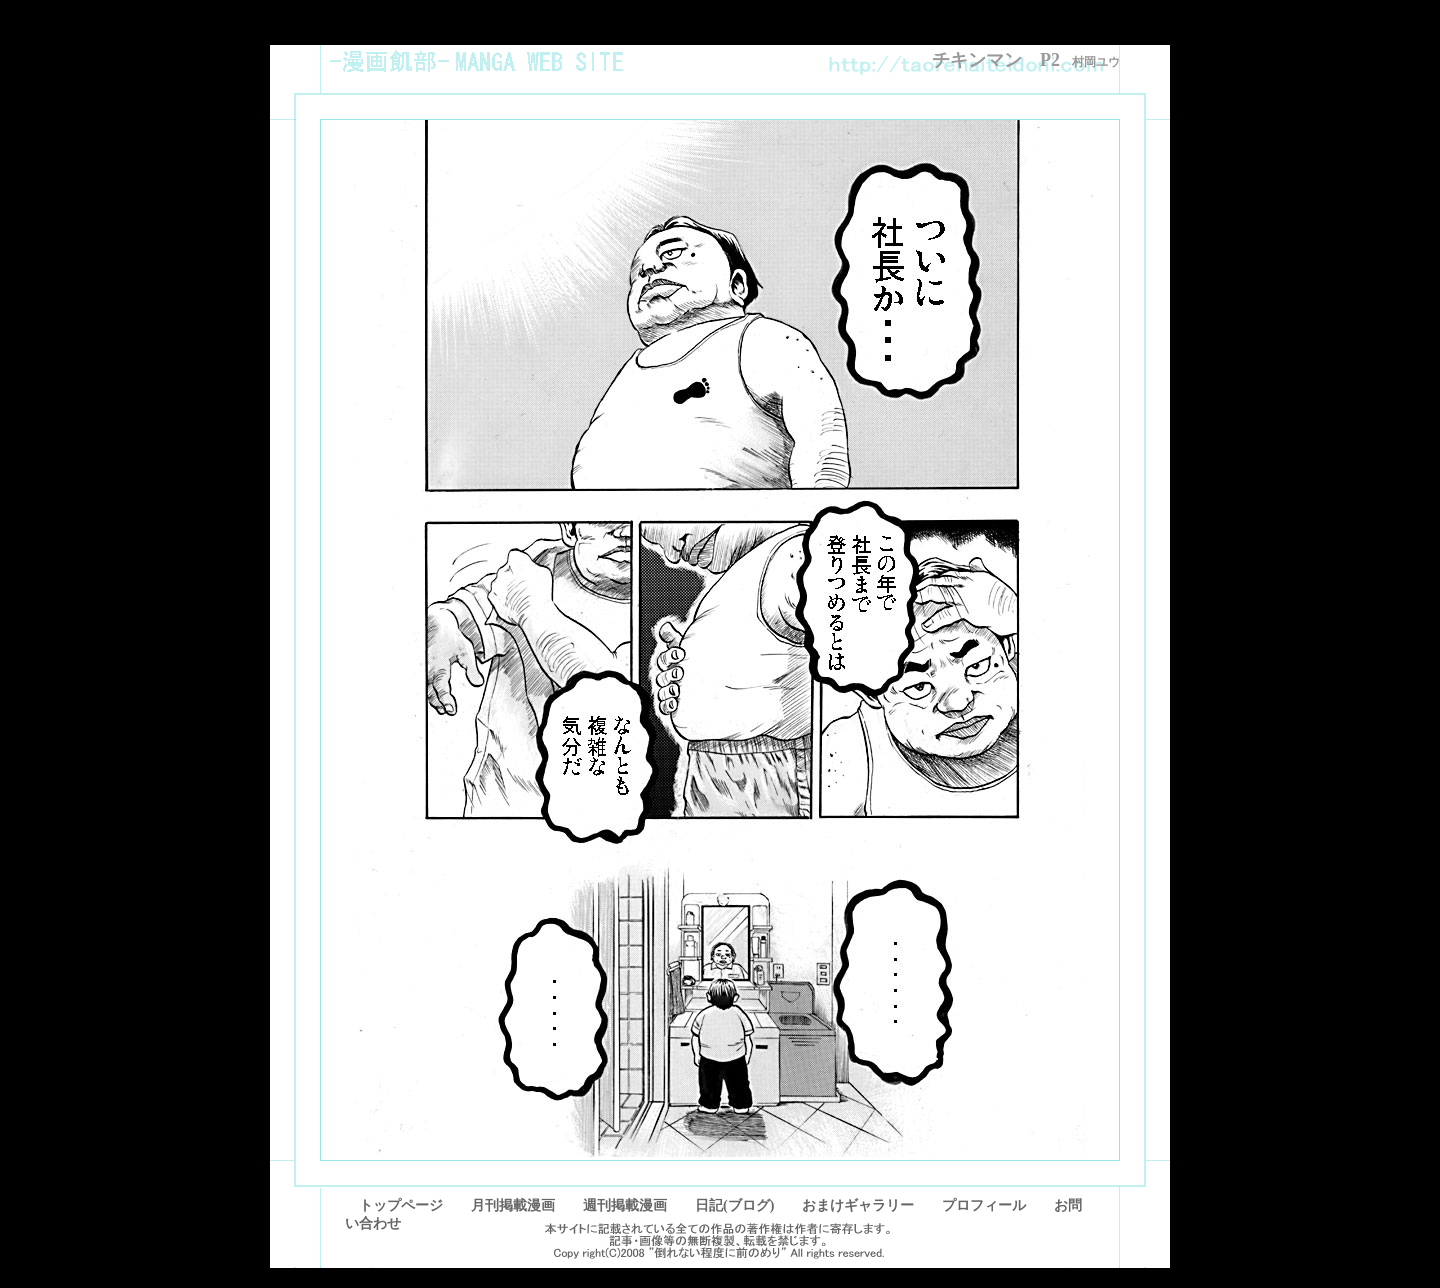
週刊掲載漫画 (625, 1205)
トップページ (394, 1205)
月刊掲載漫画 (513, 1205)
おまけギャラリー (858, 1205)
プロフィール (984, 1205)
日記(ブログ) (734, 1205)
